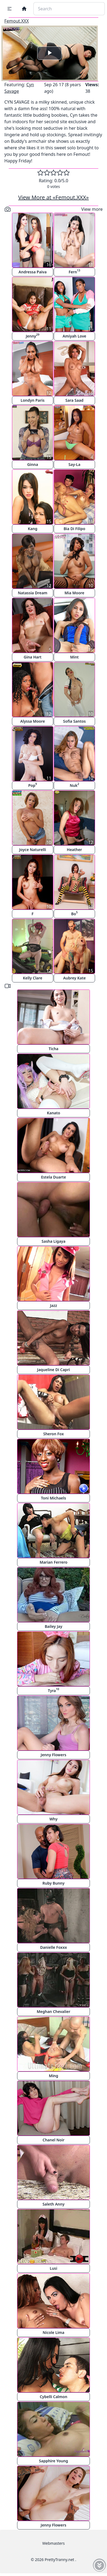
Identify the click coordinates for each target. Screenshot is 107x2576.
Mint (74, 657)
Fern (74, 271)
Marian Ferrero (53, 1562)
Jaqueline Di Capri (53, 1369)
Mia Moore (74, 592)
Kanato (53, 1112)
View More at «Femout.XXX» (53, 197)
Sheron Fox (53, 1433)
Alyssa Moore (32, 721)
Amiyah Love (74, 336)
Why (53, 1819)
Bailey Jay (53, 1626)
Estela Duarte (53, 1177)
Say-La (74, 464)
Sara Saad (74, 400)
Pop (32, 785)
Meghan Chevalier (53, 2011)
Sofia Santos (74, 721)
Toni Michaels (53, 1498)
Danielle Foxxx (53, 1947)
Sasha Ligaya (53, 1241)
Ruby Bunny (53, 1883)
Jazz (53, 1305)
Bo (74, 913)
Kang (32, 528)
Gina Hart (32, 657)
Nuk (74, 785)
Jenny (32, 335)
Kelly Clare (32, 978)
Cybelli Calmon (53, 2396)
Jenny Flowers (53, 1754)
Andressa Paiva (32, 271)
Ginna (32, 464)
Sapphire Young (53, 2460)
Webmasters (53, 2543)
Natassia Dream (33, 592)
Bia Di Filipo (74, 528)
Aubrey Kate (74, 978)
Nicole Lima (53, 2332)
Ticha (53, 1048)
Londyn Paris (33, 400)
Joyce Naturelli (32, 849)
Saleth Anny (53, 2204)
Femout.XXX (16, 21)
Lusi (53, 2268)
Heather (74, 849)
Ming (53, 2075)
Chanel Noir (54, 2139)
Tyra (53, 1690)
